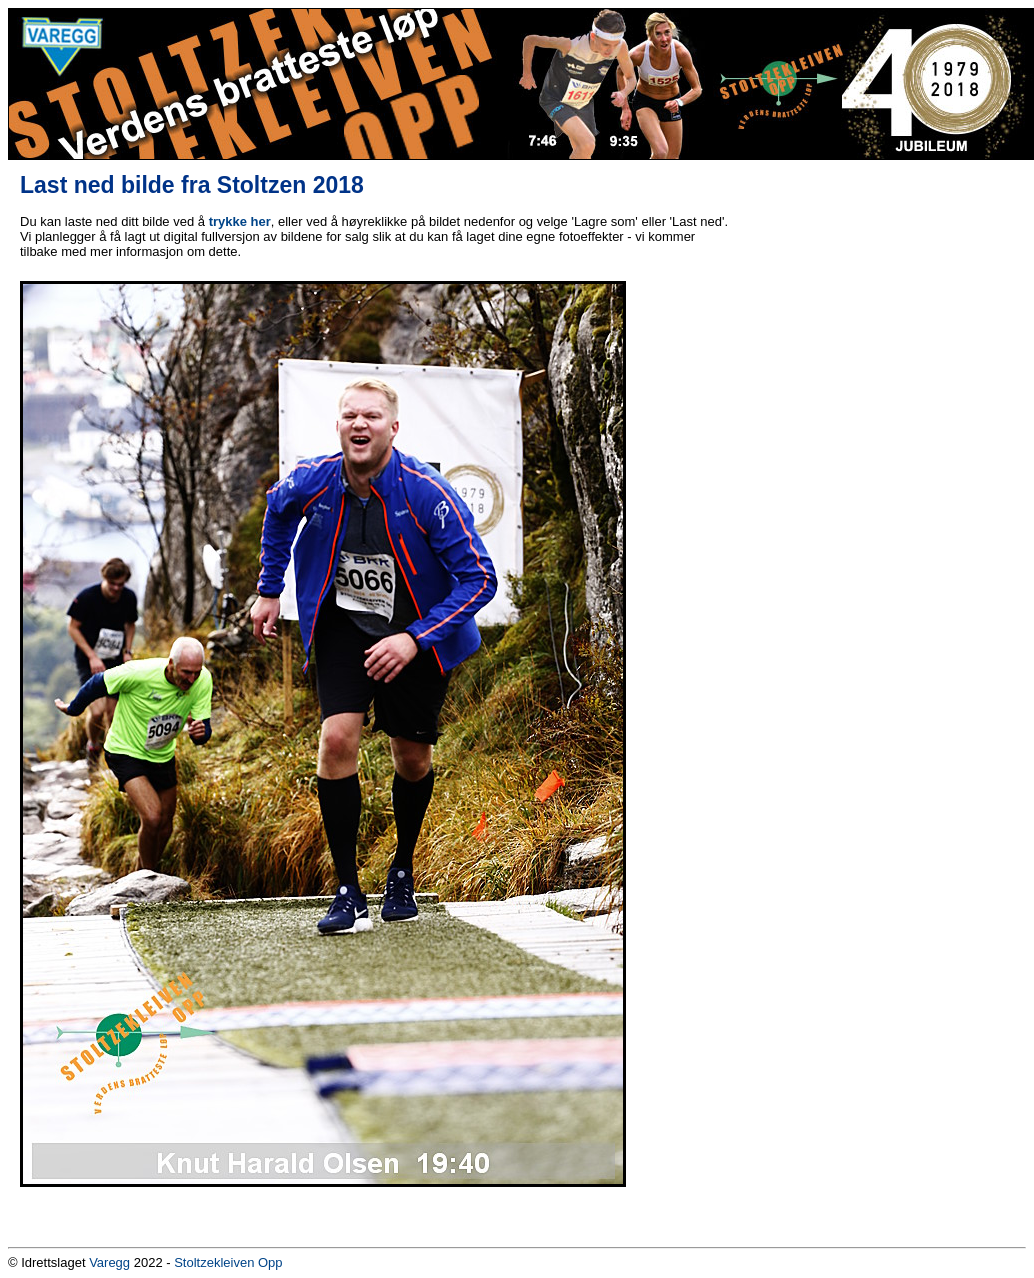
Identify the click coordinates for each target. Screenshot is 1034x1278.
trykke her (240, 221)
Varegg (109, 1262)
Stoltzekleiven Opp (228, 1262)
